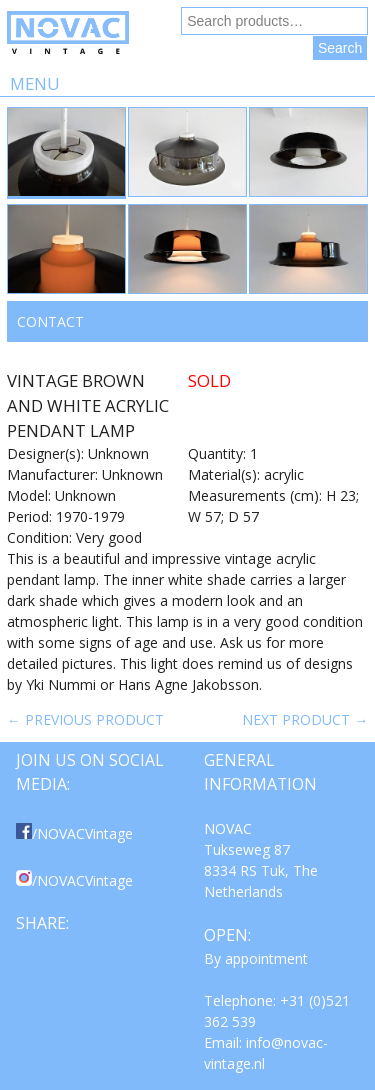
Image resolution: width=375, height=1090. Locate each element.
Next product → (305, 719)
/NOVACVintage (74, 833)
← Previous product (85, 719)
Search (340, 48)
